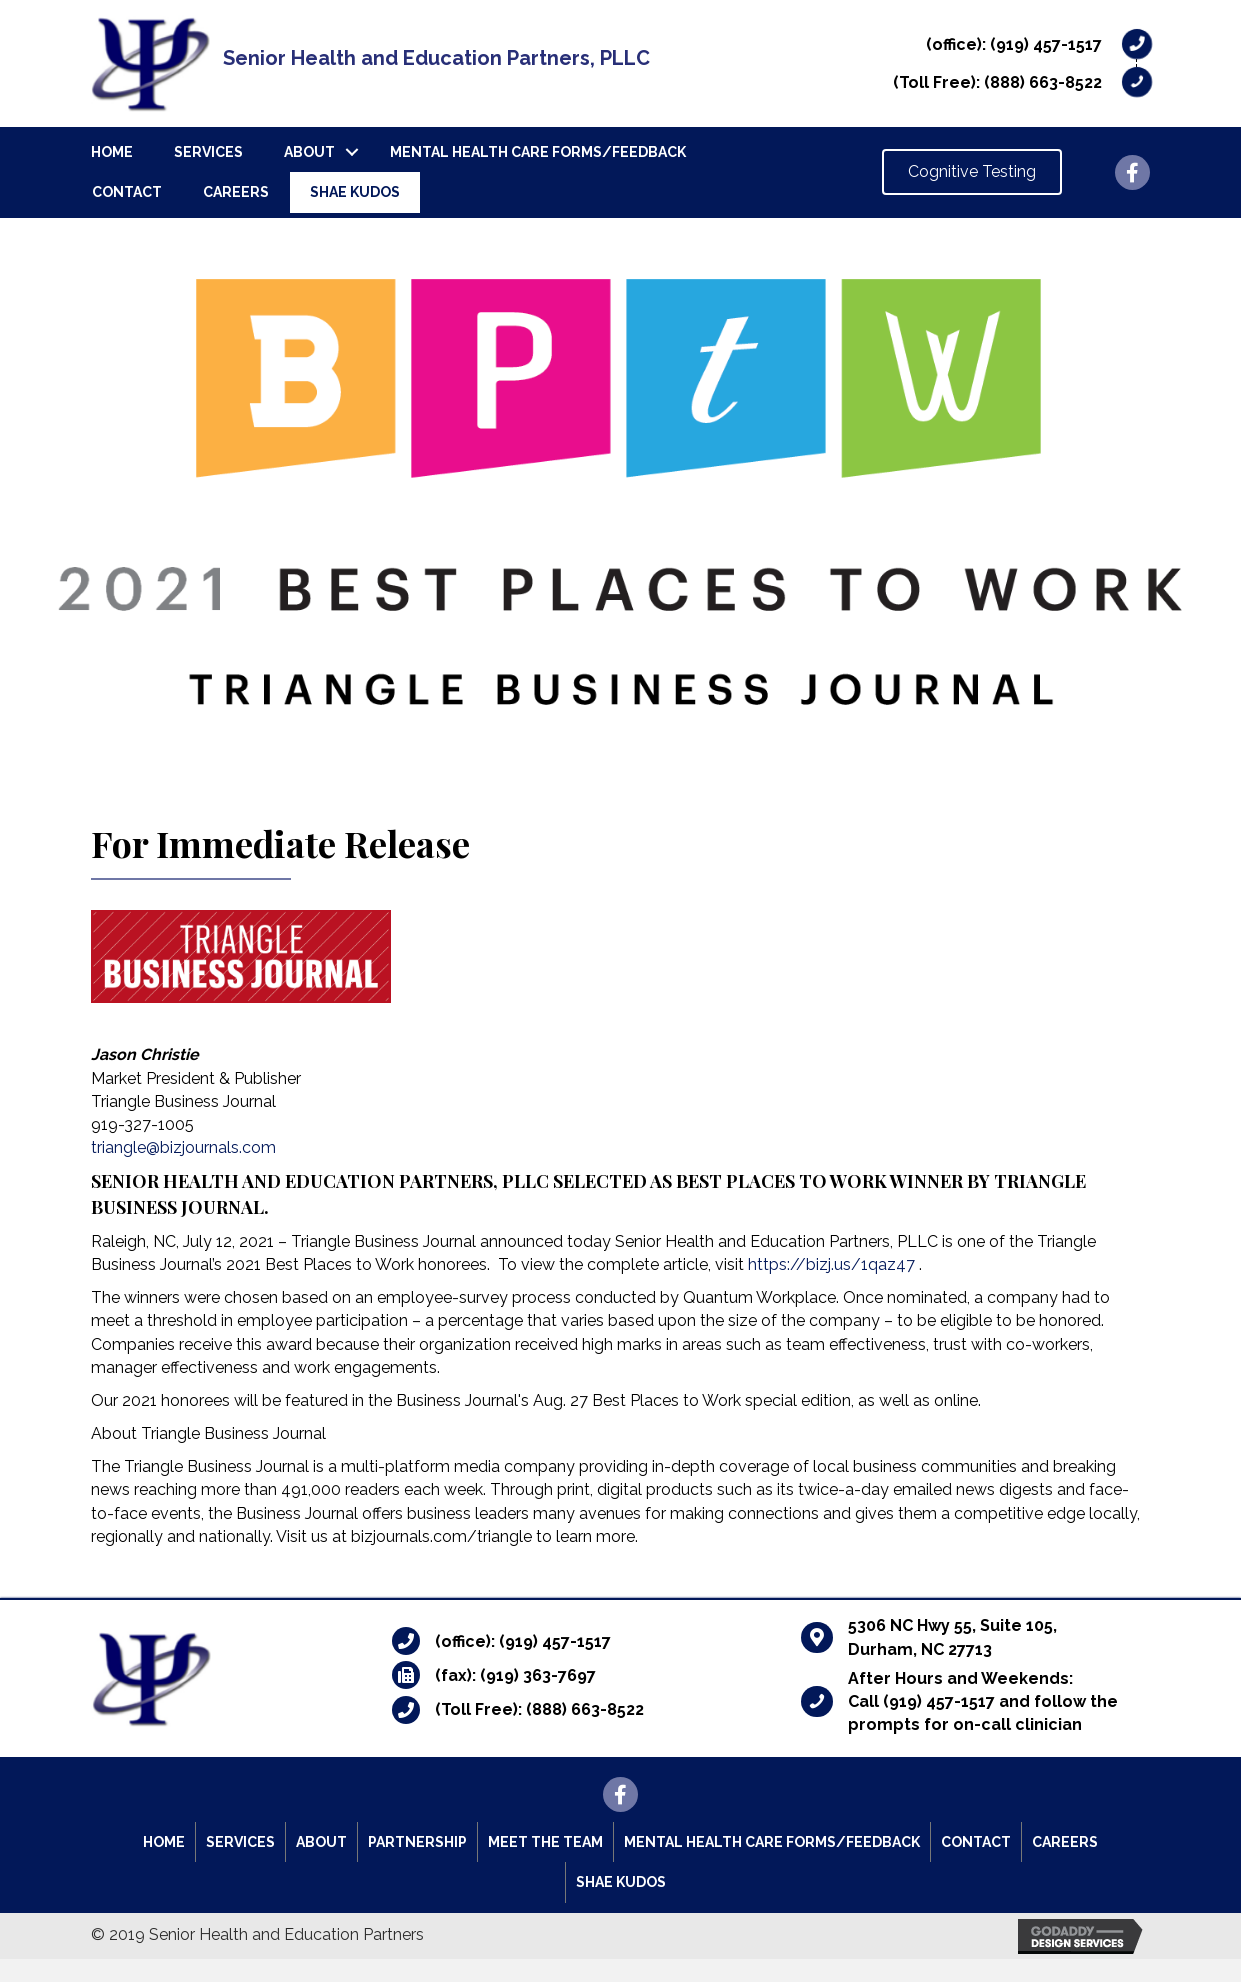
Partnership (417, 1842)
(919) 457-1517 (1046, 44)
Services (208, 152)
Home (112, 152)
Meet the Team (545, 1842)
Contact (127, 192)
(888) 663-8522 (1043, 82)
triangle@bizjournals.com (183, 1147)
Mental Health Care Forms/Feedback (538, 152)
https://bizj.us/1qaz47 (831, 1264)
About (309, 152)
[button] (972, 172)
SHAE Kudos (355, 192)
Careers (236, 192)
